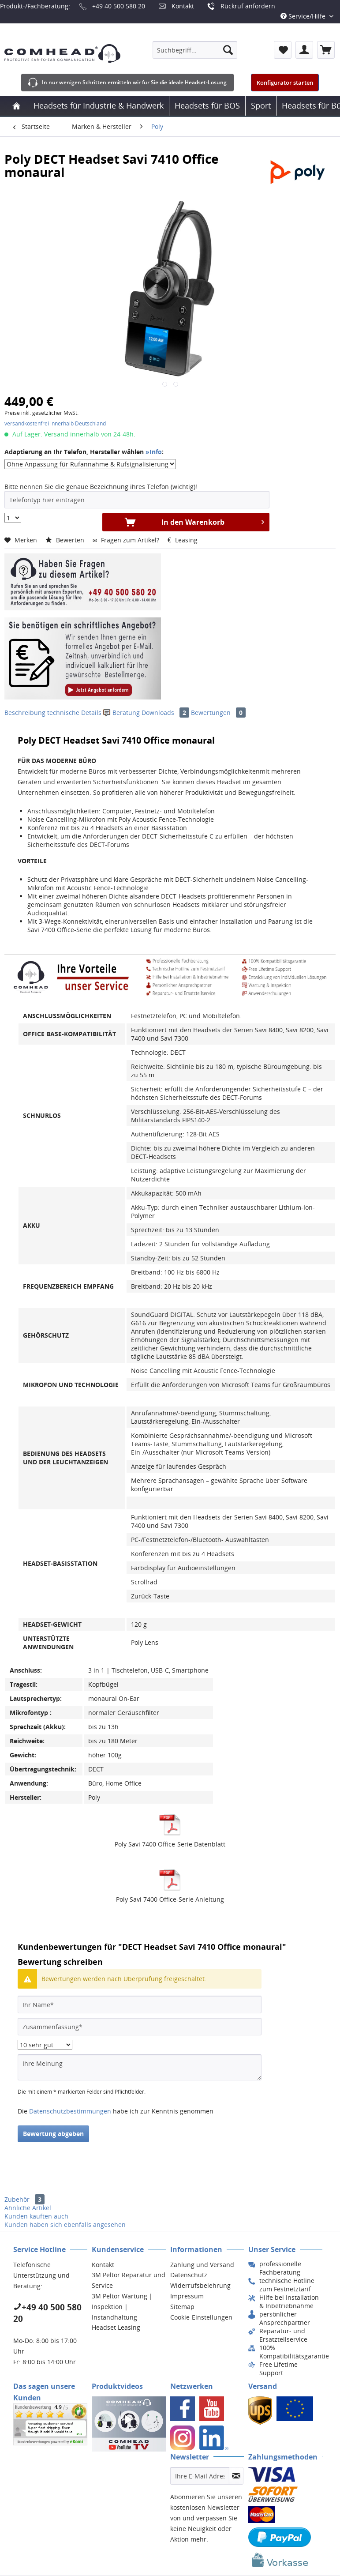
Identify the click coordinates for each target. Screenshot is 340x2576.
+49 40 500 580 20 (118, 6)
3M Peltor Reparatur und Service (128, 2280)
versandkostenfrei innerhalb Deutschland (55, 423)
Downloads (166, 712)
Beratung (122, 712)
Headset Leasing (116, 2327)
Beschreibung (24, 712)
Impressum (187, 2296)
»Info (154, 452)
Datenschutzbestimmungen (70, 2111)
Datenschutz (188, 2275)
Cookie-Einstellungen (201, 2317)
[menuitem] (195, 50)
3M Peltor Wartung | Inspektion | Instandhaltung (122, 2306)
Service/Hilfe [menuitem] (303, 16)
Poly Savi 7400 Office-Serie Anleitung (170, 1899)
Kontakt (183, 6)
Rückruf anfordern (247, 6)
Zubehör (24, 2199)
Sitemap (182, 2306)
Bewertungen (218, 712)
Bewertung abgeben (53, 2133)
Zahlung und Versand (202, 2264)
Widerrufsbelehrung (200, 2285)
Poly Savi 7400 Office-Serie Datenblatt (170, 1844)
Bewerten (65, 540)
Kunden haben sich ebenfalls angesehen (65, 2224)
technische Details (74, 712)
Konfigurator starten (285, 82)
